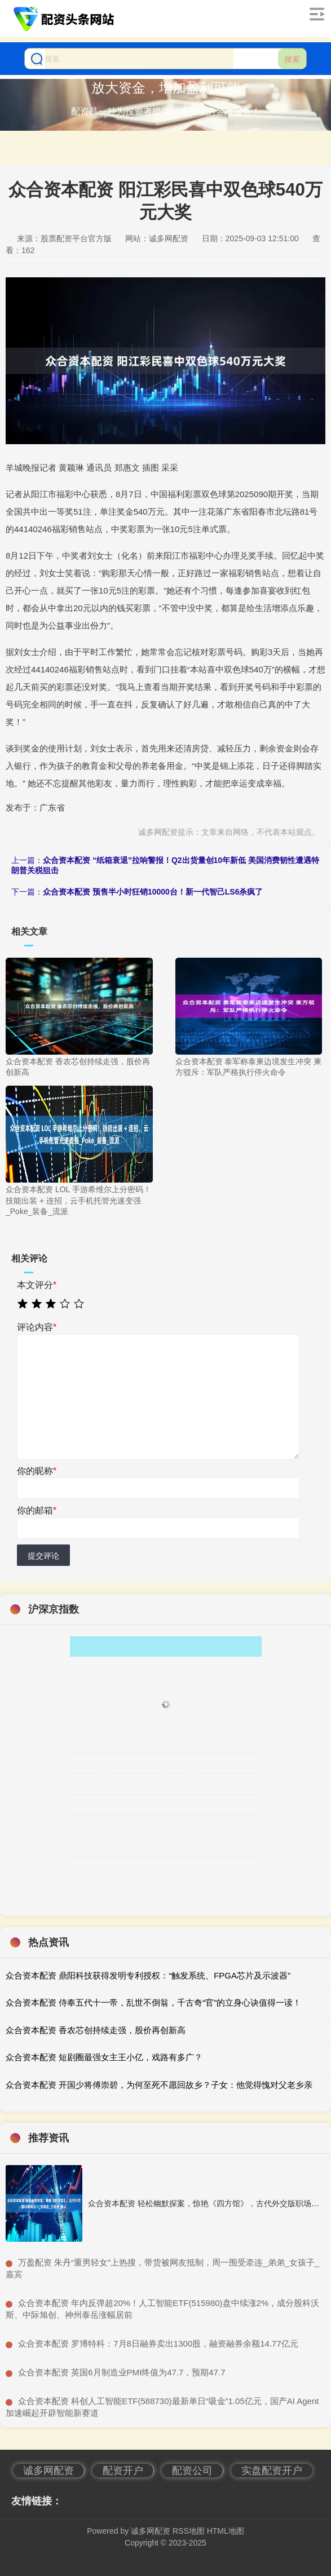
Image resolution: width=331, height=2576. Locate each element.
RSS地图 (189, 2530)
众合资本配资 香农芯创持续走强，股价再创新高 (96, 2030)
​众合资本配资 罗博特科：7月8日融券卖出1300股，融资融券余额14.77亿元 (158, 2343)
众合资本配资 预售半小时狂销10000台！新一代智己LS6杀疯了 (153, 891)
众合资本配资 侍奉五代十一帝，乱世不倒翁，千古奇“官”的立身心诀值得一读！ (153, 2002)
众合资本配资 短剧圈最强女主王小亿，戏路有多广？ (104, 2057)
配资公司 (192, 2470)
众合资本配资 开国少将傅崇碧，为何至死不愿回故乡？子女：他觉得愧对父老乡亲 (159, 2085)
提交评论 (43, 1555)
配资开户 (123, 2470)
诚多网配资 (48, 2470)
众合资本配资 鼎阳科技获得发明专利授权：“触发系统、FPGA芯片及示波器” (148, 1975)
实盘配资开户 (271, 2470)
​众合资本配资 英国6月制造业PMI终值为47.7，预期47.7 (122, 2372)
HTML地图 (225, 2530)
